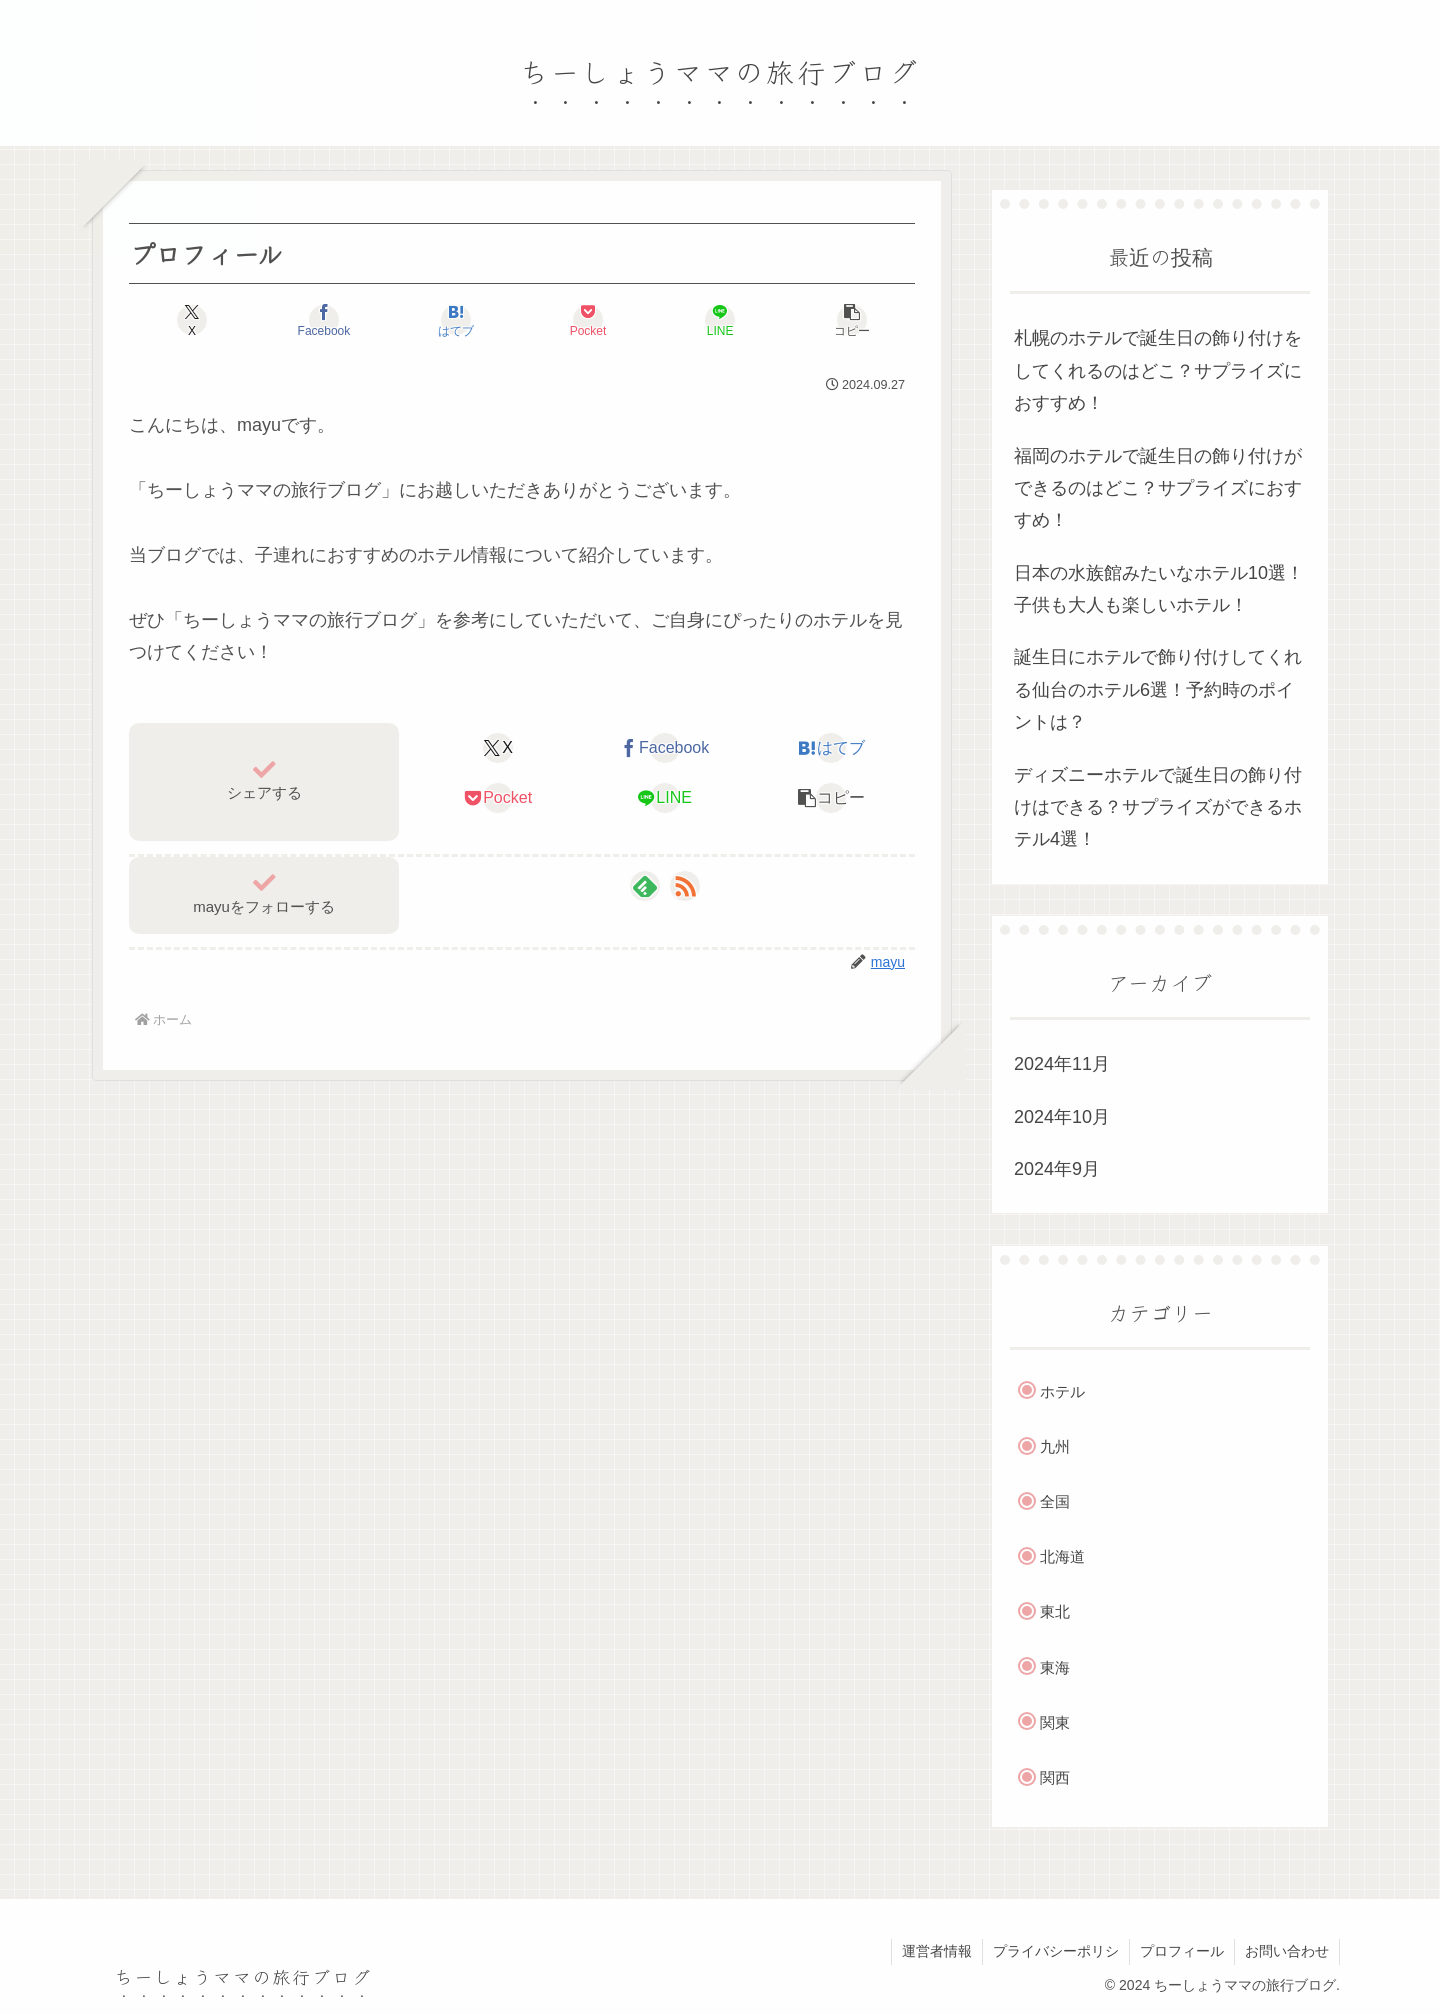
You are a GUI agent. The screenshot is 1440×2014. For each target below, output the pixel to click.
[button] (852, 320)
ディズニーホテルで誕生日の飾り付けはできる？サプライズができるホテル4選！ (1158, 807)
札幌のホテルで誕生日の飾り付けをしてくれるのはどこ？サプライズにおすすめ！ (1158, 370)
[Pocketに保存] (588, 320)
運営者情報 (937, 1951)
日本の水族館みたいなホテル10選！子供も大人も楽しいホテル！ (1159, 589)
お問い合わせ (1287, 1951)
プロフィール (1182, 1951)
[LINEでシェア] (720, 320)
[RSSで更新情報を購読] (685, 886)
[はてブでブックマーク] (456, 320)
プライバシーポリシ (1056, 1951)
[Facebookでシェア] (324, 320)
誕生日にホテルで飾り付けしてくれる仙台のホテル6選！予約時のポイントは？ (1158, 689)
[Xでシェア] (192, 320)
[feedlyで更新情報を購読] (645, 886)
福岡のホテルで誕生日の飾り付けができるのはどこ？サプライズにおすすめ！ (1158, 488)
